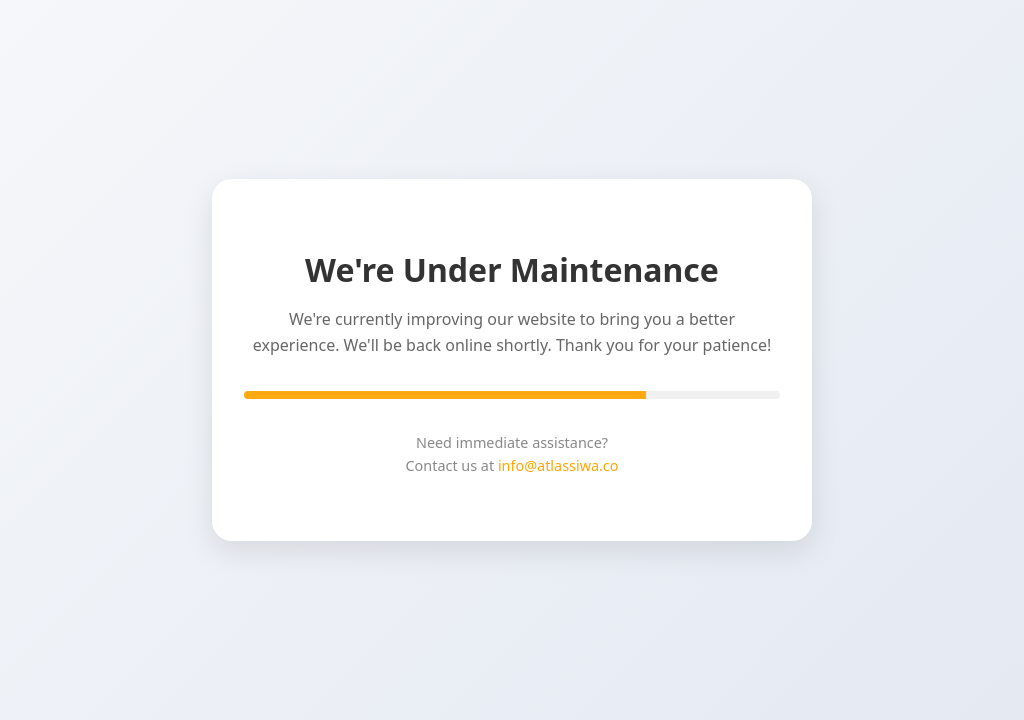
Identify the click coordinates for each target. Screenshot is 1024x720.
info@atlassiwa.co (558, 465)
